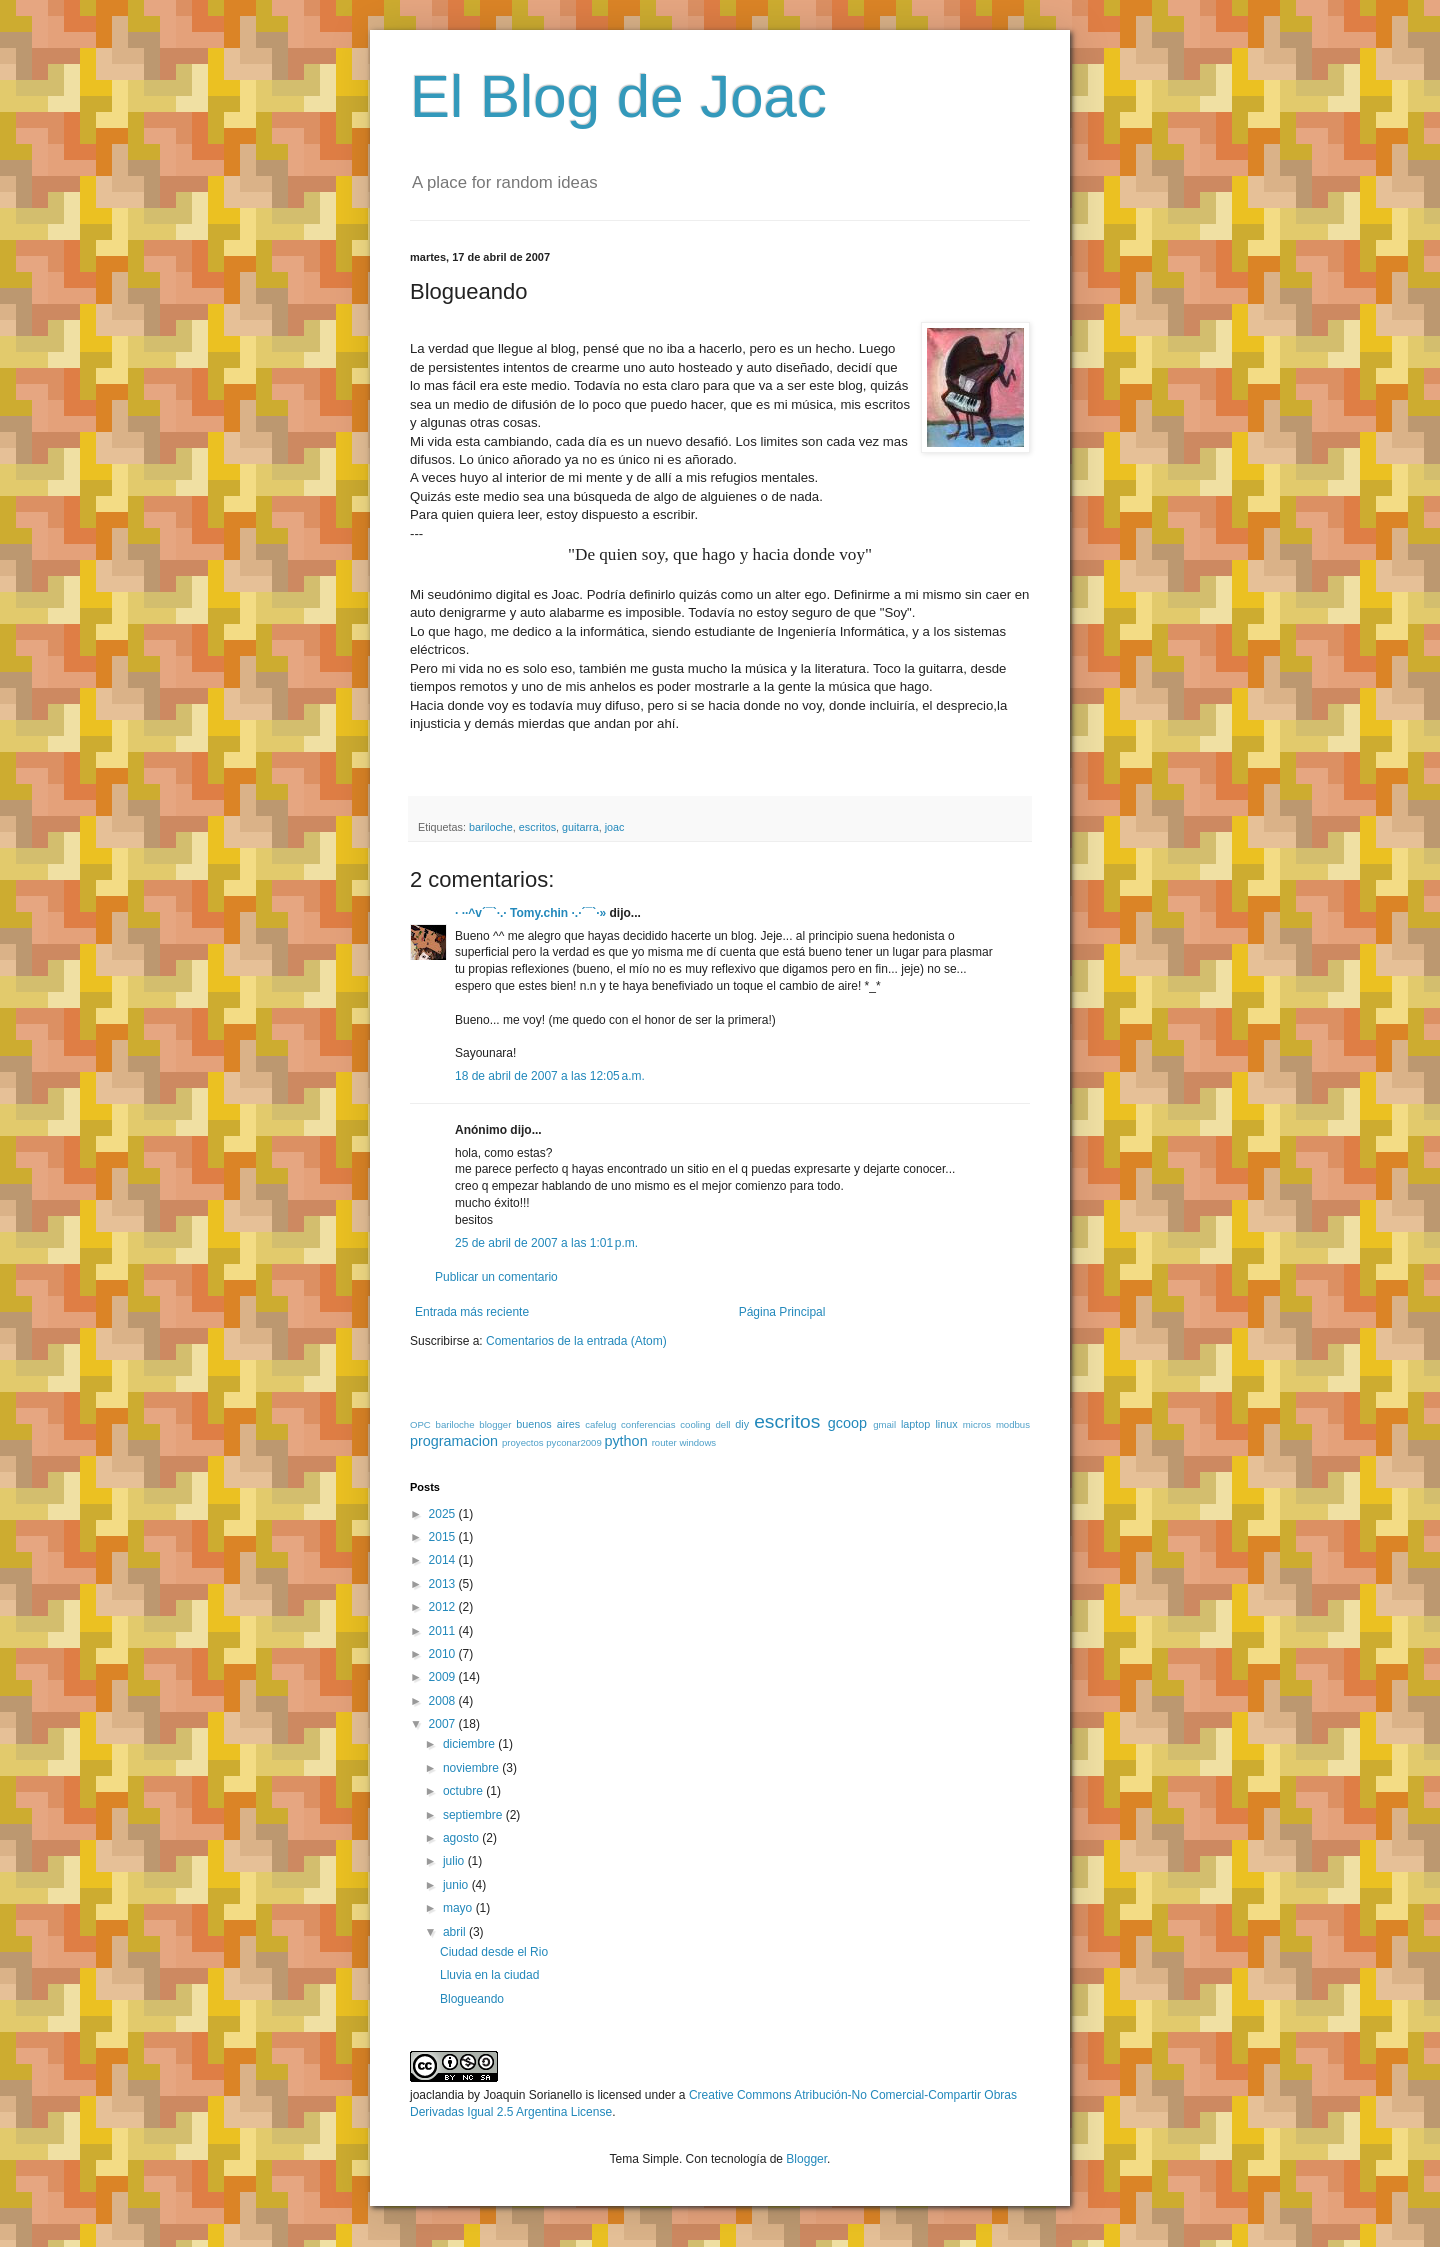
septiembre (474, 1815)
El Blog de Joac (618, 96)
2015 (444, 1537)
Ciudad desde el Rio (494, 1952)
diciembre (470, 1744)
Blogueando (472, 1999)
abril (456, 1932)
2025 (444, 1514)
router (664, 1442)
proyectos (523, 1442)
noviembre (472, 1768)
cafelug (600, 1424)
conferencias (648, 1424)
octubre (464, 1791)
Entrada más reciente (472, 1312)
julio (455, 1861)
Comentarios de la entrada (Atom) (576, 1341)
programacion (454, 1441)
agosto (462, 1838)
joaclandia (437, 2095)
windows (697, 1442)
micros (977, 1424)
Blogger (806, 2159)
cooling (695, 1424)
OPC (420, 1424)
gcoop (847, 1423)
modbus (1013, 1424)
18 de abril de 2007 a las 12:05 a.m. (550, 1076)
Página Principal (782, 1312)
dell (722, 1424)
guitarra (580, 827)
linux (946, 1424)
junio (457, 1885)
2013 (444, 1584)
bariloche (491, 827)
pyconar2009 (573, 1442)
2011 (444, 1631)
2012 (444, 1607)
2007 (444, 1724)
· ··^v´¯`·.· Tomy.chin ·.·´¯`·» (530, 913)
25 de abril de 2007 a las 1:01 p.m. (546, 1243)
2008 (444, 1701)
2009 (444, 1677)
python (625, 1441)
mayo (459, 1908)
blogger (495, 1424)
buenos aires (548, 1424)
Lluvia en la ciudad (489, 1975)
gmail (884, 1424)
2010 (444, 1654)
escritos (537, 827)
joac (615, 827)
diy (742, 1424)
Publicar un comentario (496, 1277)
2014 (444, 1560)
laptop (915, 1424)
